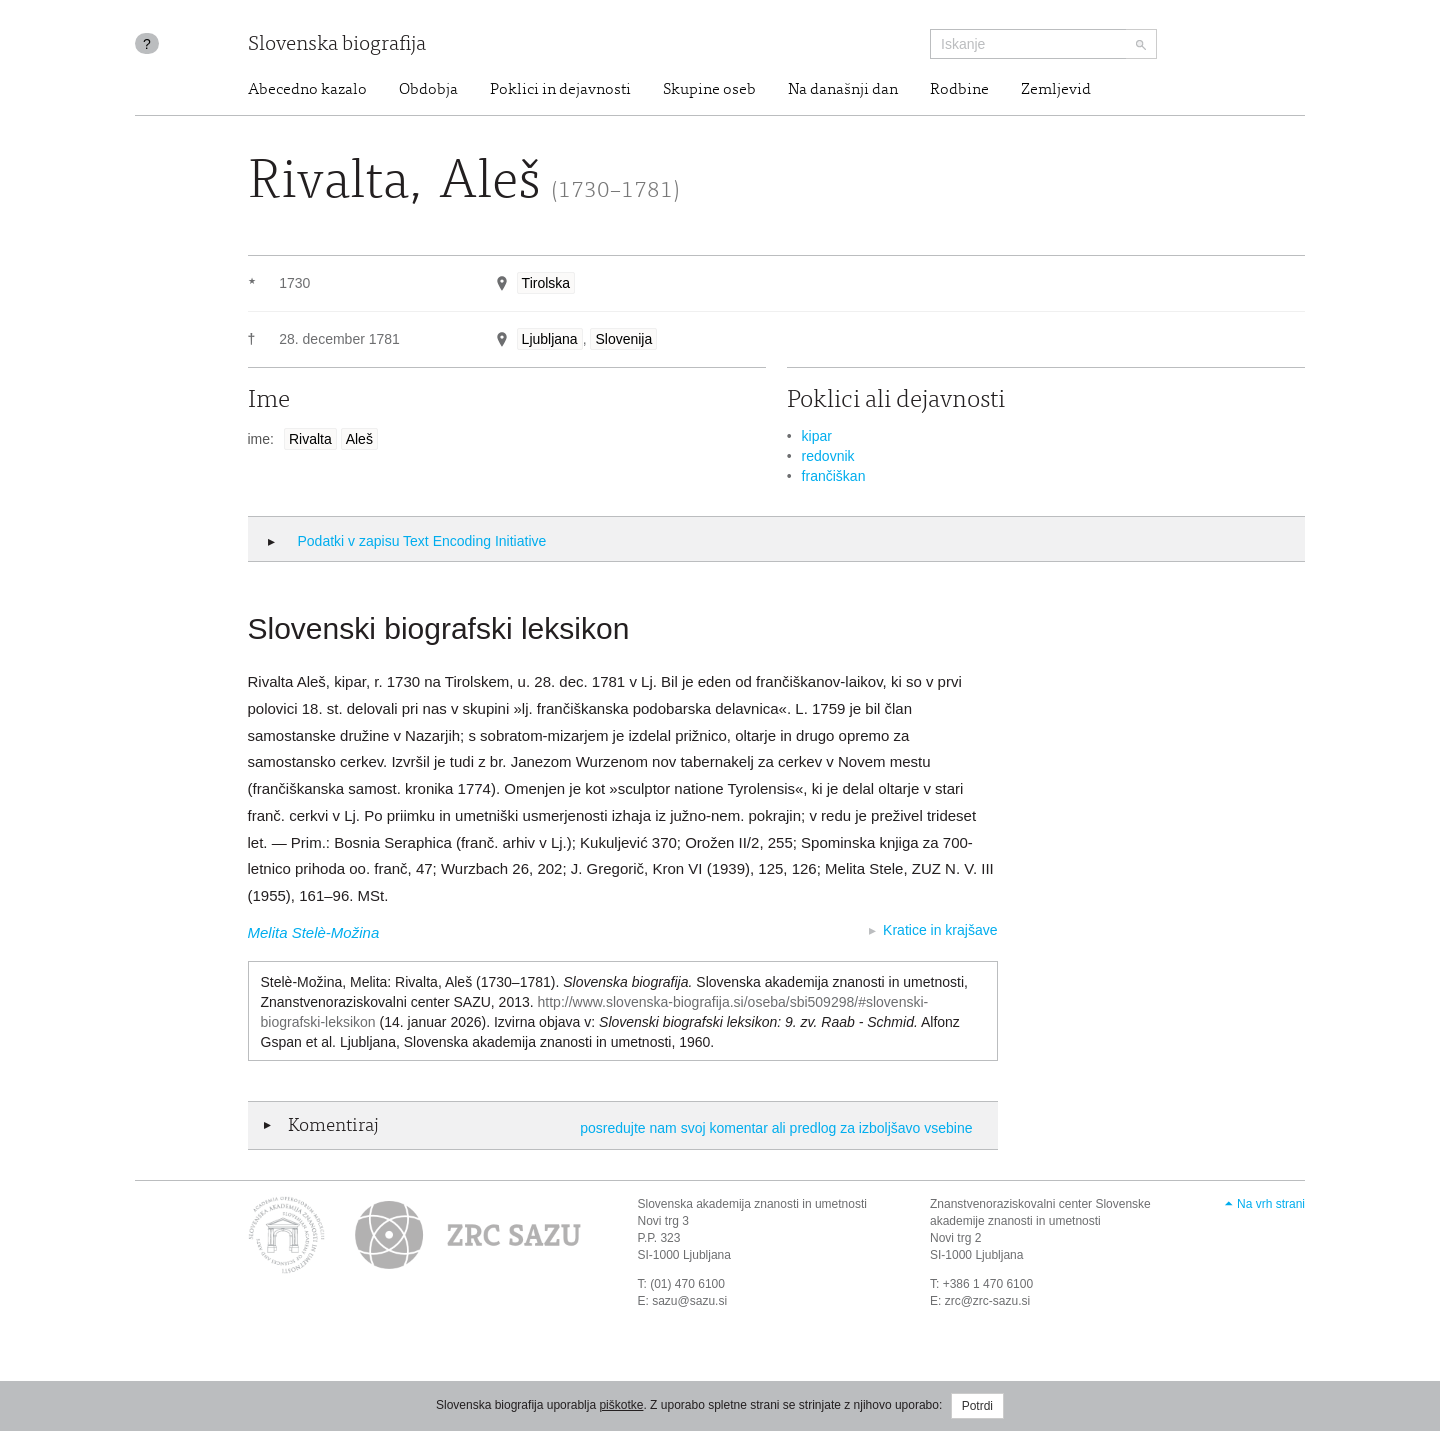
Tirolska (546, 283)
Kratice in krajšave (940, 930)
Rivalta (310, 439)
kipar (817, 436)
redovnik (828, 456)
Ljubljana (550, 339)
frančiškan (834, 476)
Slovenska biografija (337, 45)
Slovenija (623, 339)
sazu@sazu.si (689, 1301)
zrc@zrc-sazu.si (988, 1301)
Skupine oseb (709, 90)
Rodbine (959, 90)
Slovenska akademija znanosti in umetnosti (752, 1204)
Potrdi (977, 1406)
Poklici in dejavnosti (560, 90)
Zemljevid (1056, 90)
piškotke (621, 1405)
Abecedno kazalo (307, 90)
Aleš (359, 439)
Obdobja (428, 90)
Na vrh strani (1271, 1204)
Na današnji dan (843, 90)
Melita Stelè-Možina (314, 932)
